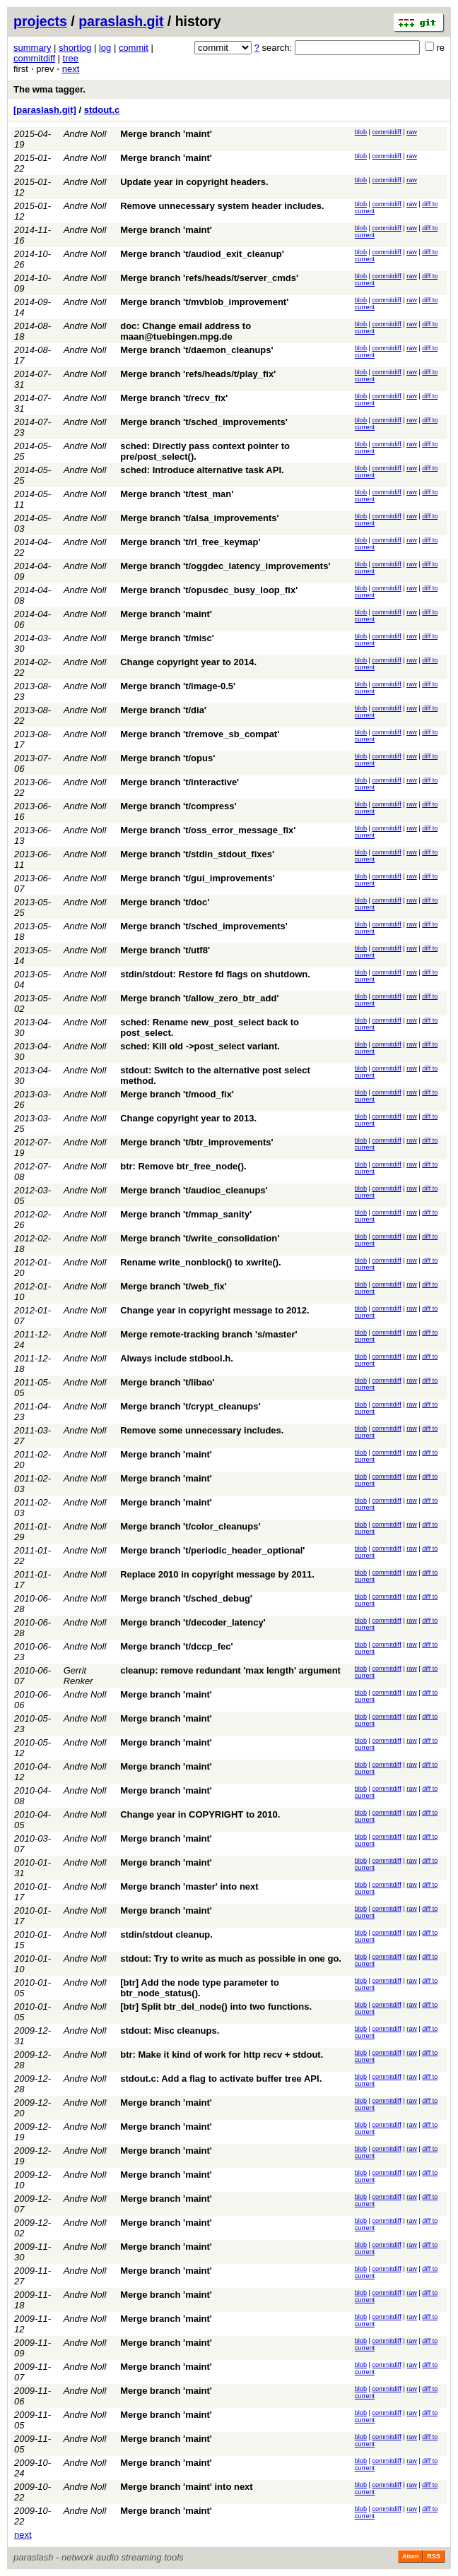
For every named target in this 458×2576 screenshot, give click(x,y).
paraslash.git (120, 21)
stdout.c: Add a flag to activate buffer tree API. (221, 2078)
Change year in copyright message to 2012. (214, 1310)
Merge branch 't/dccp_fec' (176, 1646)
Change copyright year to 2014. (188, 662)
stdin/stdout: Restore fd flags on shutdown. (215, 974)
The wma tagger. (49, 89)
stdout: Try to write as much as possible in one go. (230, 1958)
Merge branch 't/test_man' (176, 494)
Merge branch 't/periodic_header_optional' (212, 1550)
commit (133, 47)
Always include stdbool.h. (176, 1358)
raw (411, 132)
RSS (433, 2556)
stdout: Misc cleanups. (169, 2030)
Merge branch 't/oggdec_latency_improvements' (225, 566)
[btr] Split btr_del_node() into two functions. (216, 2006)
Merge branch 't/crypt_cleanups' (190, 1406)
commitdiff (34, 58)
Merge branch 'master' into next (189, 1886)
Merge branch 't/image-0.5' (177, 686)
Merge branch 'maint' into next (186, 2486)
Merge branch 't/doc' (164, 902)
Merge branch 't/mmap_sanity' (186, 1214)
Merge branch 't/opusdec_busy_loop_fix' (209, 590)
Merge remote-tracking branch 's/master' (208, 1334)
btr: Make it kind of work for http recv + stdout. (221, 2054)
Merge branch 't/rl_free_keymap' (190, 542)
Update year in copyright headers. (194, 182)
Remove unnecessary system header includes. (222, 206)
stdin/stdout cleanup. (166, 1934)
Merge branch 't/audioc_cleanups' (193, 1190)
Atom (410, 2556)
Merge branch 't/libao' (167, 1382)
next (71, 69)
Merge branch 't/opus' (167, 758)
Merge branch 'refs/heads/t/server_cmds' (209, 278)
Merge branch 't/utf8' (165, 950)
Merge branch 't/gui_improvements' (197, 878)
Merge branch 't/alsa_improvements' (199, 518)
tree (70, 58)
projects (40, 21)
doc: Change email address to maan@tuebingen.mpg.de (185, 331)
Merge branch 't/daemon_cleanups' (196, 350)
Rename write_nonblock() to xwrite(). (200, 1262)
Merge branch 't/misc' (167, 638)
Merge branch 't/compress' (178, 806)
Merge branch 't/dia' (163, 710)
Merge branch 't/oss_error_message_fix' (207, 830)
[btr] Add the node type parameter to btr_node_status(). (199, 1987)
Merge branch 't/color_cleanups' (190, 1526)
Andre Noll (85, 134)
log (105, 47)
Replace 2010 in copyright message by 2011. (217, 1574)
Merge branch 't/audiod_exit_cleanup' (202, 254)
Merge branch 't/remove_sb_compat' (199, 734)
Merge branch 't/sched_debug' (186, 1598)
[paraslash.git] (44, 110)
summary (32, 47)
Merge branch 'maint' (166, 134)
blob (361, 132)
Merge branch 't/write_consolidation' (199, 1238)
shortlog (75, 47)
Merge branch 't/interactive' (179, 782)
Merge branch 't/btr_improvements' (196, 1142)
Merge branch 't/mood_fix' (177, 1094)
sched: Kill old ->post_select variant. (200, 1046)
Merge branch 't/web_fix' (173, 1286)
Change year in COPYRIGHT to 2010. (200, 1814)
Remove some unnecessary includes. (201, 1430)
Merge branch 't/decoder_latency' (193, 1622)
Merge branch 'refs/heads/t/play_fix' (198, 374)
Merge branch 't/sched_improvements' (204, 422)
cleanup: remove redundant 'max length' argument (230, 1670)
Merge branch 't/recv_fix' (174, 398)
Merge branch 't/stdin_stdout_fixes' (197, 854)
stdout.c (102, 110)
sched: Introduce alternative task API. (201, 470)
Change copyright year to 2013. (188, 1118)
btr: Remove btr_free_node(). (183, 1166)
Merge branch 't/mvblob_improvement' (204, 302)
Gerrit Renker (78, 1675)
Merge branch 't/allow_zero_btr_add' (199, 998)
